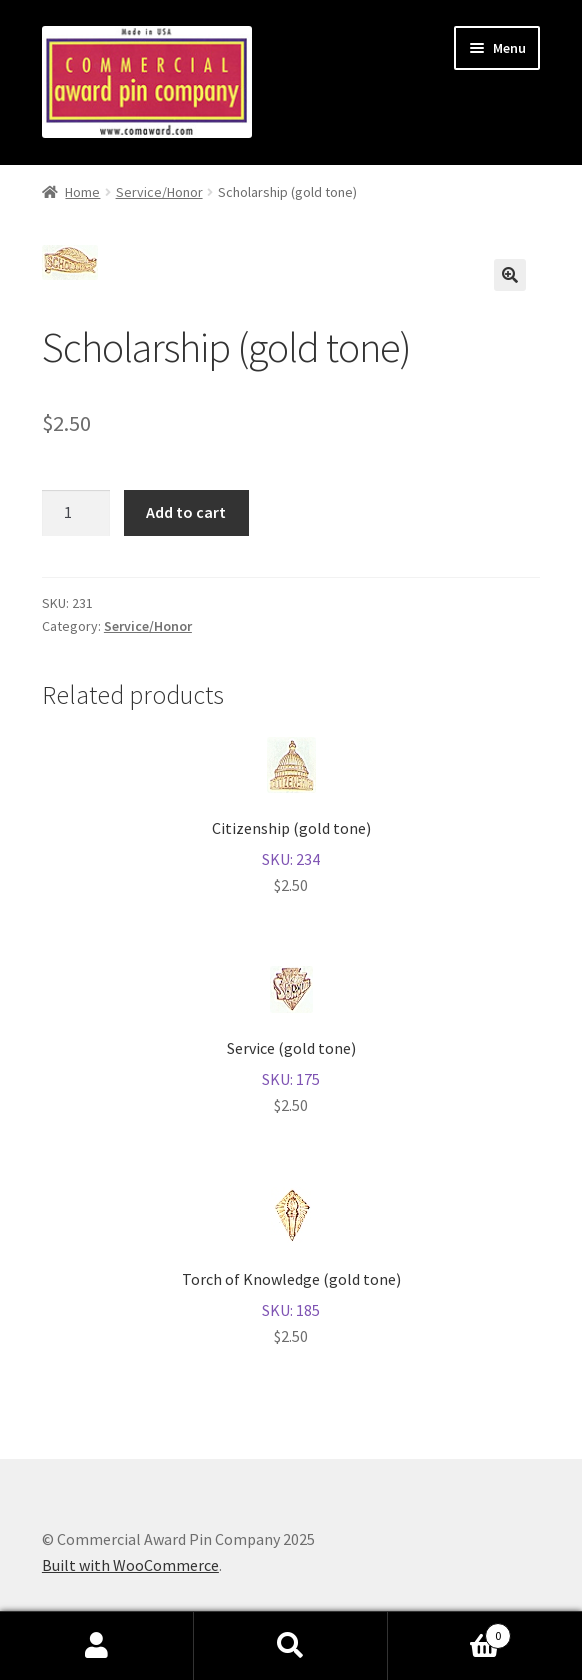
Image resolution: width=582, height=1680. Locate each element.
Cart (449, 1631)
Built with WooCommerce (130, 1565)
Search (291, 1646)
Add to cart (186, 512)
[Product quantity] (76, 513)
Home (82, 192)
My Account (97, 1646)
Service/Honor (159, 192)
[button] (510, 275)
